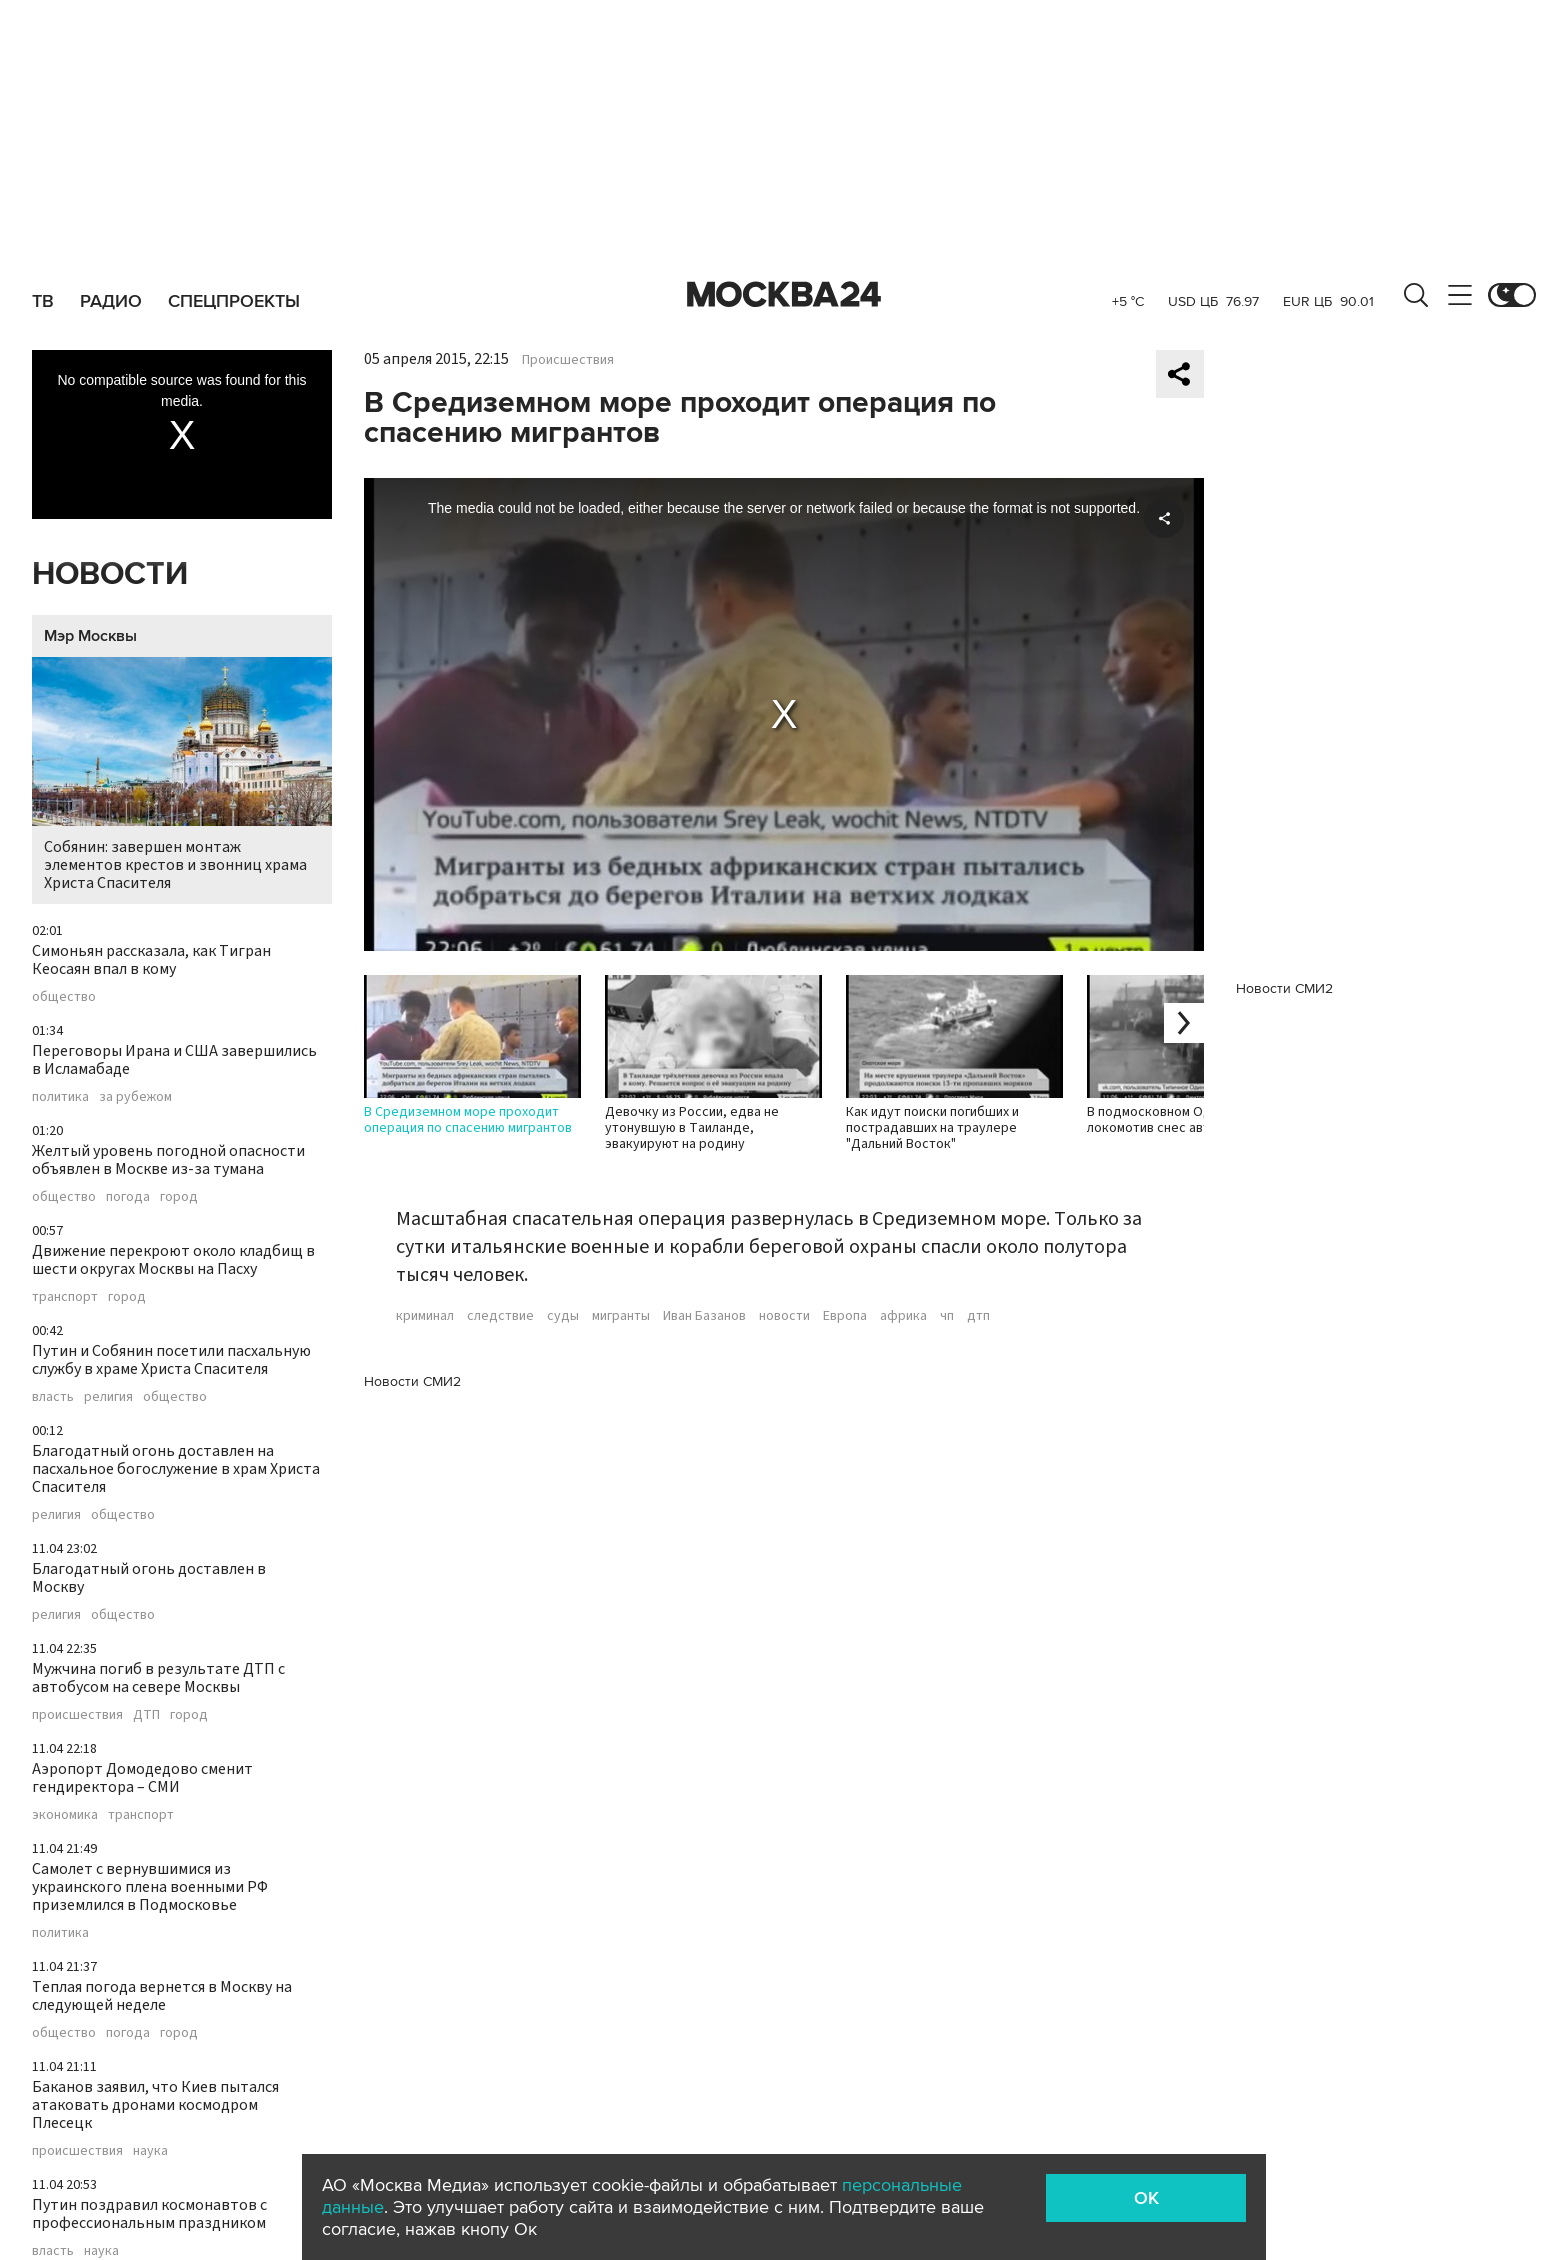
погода (128, 1197)
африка (903, 1316)
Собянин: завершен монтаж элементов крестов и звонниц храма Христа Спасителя (182, 775)
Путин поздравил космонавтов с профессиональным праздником (149, 2214)
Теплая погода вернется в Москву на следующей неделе (162, 1996)
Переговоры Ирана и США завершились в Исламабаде (174, 1060)
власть (53, 1397)
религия (108, 1397)
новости (784, 1316)
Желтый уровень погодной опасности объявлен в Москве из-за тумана (168, 1160)
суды (563, 1316)
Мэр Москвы (90, 636)
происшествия (77, 1715)
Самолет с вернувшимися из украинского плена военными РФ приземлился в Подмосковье (150, 1887)
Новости (110, 574)
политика (60, 1097)
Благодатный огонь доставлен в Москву (149, 1578)
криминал (425, 1316)
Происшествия (568, 360)
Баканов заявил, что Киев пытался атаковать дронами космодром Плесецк (155, 2105)
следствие (500, 1316)
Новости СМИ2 (412, 1381)
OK (1146, 2198)
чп (947, 1316)
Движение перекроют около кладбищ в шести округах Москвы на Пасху (173, 1260)
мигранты (621, 1316)
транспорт (65, 1297)
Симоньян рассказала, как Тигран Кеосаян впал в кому (151, 960)
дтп (978, 1316)
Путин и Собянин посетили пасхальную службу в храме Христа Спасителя (171, 1360)
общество (64, 997)
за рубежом (135, 1097)
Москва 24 (784, 295)
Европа (845, 1316)
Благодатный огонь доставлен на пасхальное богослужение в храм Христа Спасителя (176, 1469)
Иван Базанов (704, 1316)
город (179, 1197)
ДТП (146, 1715)
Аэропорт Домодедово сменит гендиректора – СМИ (142, 1778)
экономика (65, 1815)
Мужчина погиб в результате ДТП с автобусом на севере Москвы (158, 1678)
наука (150, 2151)
